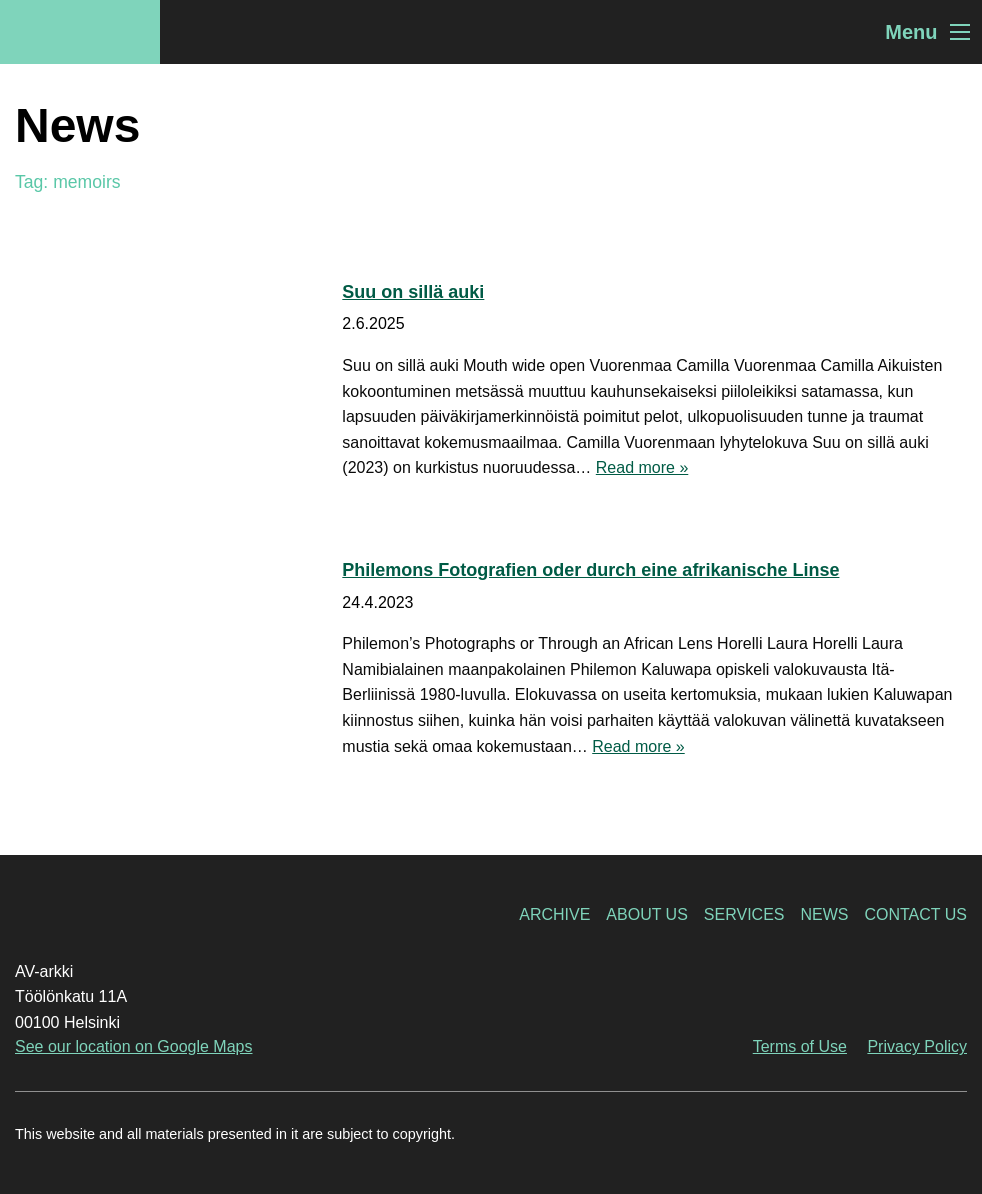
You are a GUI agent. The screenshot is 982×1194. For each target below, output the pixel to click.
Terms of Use (800, 1046)
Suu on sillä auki (413, 292)
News (824, 914)
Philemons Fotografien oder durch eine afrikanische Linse (590, 570)
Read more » (642, 467)
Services (744, 914)
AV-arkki (80, 32)
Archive (554, 914)
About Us (647, 914)
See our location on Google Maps (133, 1046)
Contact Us (915, 914)
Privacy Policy (917, 1046)
